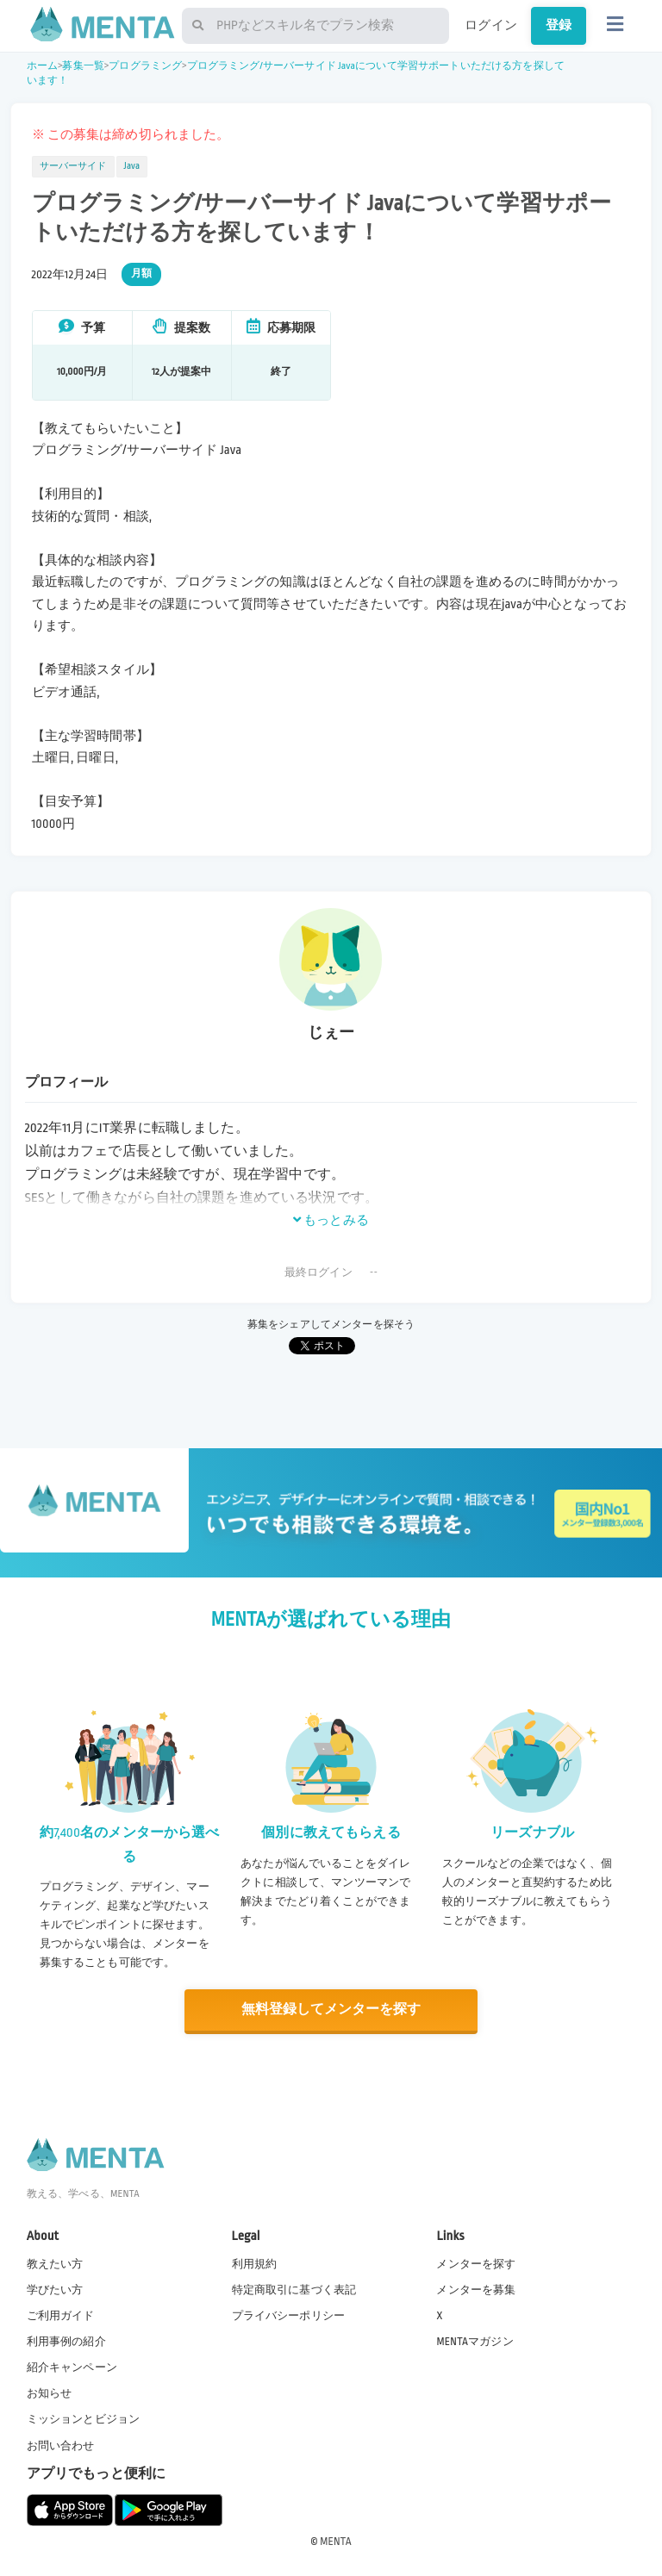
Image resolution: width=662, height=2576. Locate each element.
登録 (558, 25)
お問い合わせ (61, 2445)
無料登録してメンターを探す (331, 2009)
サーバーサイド (73, 166)
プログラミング (145, 66)
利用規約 (255, 2263)
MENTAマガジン (474, 2341)
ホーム (42, 66)
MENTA (336, 2541)
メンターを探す (475, 2263)
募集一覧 (83, 66)
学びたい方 (55, 2289)
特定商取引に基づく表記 (294, 2289)
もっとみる (331, 1220)
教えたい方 (55, 2263)
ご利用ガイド (61, 2315)
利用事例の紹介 (66, 2341)
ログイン (491, 25)
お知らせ (49, 2393)
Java (132, 166)
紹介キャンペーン (72, 2367)
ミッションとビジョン (84, 2419)
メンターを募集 (475, 2289)
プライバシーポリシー (289, 2315)
